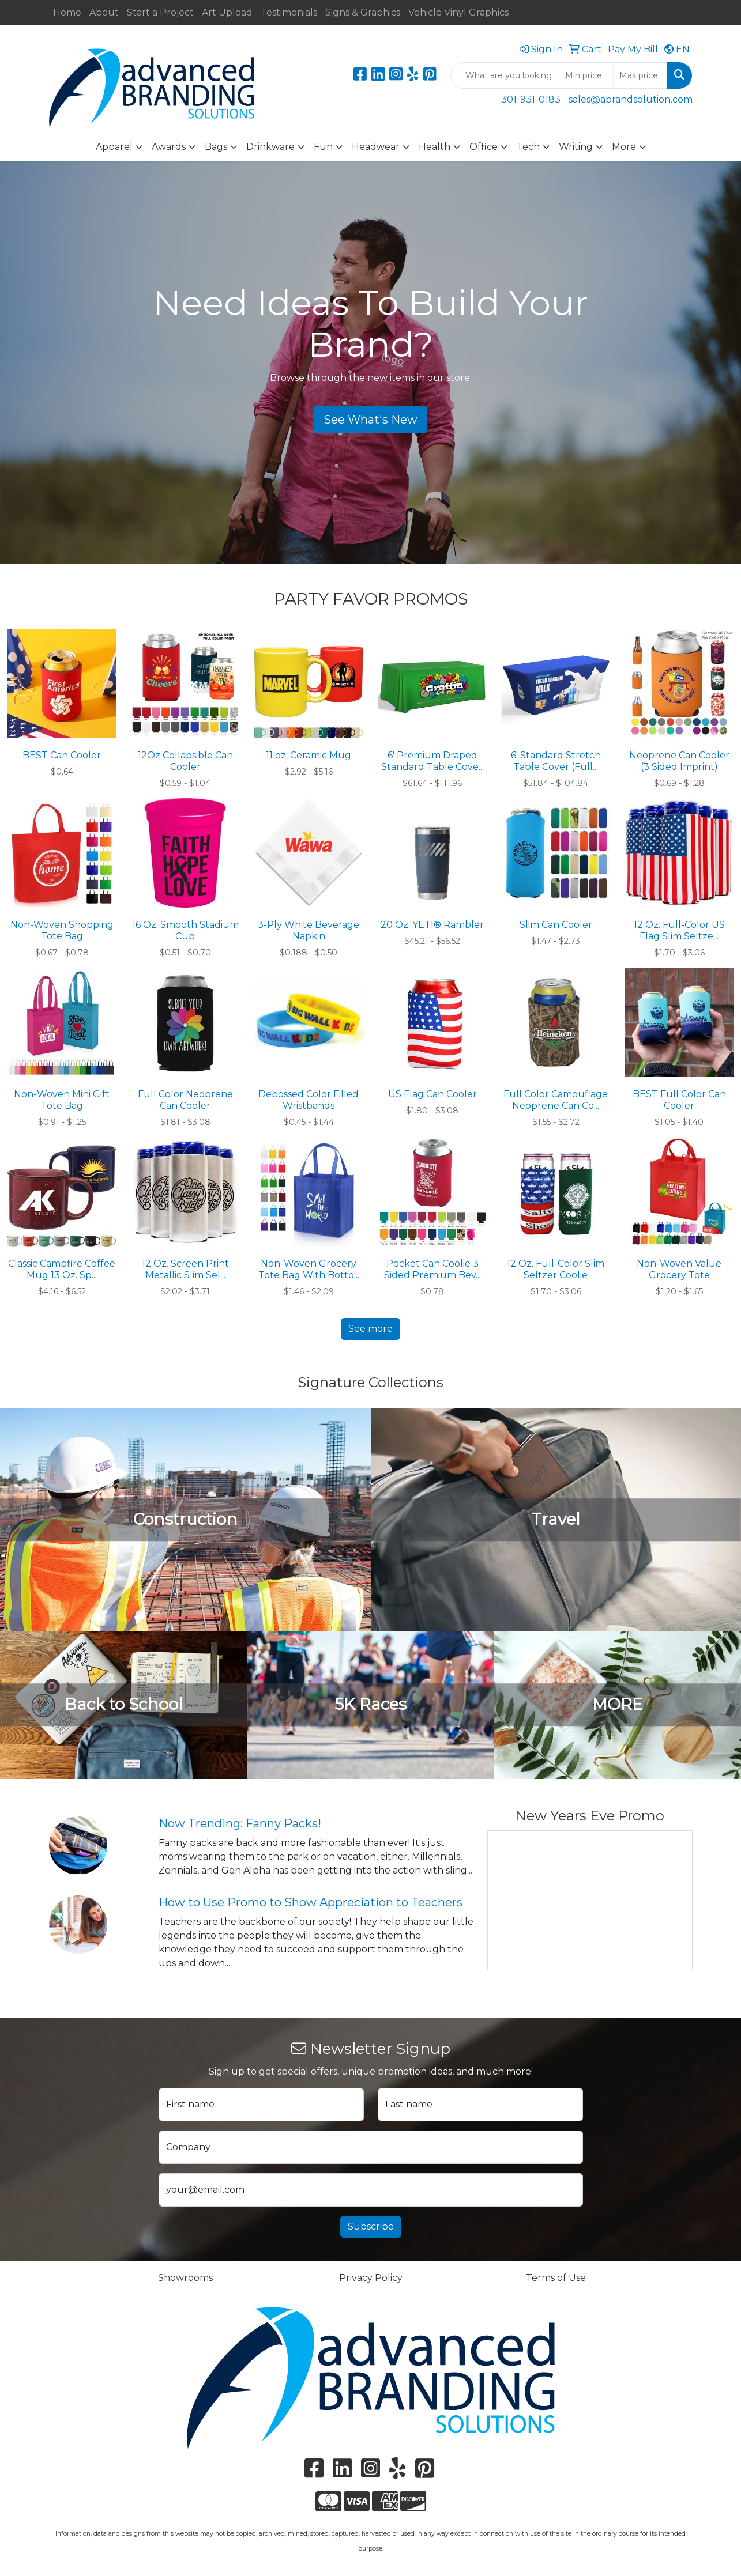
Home (67, 12)
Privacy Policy (371, 2277)
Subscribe (371, 2226)
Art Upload (227, 12)
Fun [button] (323, 146)
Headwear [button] (376, 146)
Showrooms (185, 2277)
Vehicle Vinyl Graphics (458, 12)
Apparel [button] (114, 146)
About (104, 12)
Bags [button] (216, 146)
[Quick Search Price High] (640, 75)
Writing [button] (576, 146)
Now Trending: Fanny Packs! (240, 1823)
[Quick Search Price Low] (586, 75)
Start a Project (160, 12)
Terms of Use (556, 2277)
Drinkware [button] (270, 146)
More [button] (624, 146)
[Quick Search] (504, 75)
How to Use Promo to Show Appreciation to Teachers (310, 1902)
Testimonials (289, 12)
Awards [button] (169, 146)
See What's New (370, 419)
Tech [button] (528, 146)
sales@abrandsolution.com (631, 99)
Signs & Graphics (362, 12)
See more (370, 1328)
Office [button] (483, 146)
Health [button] (434, 146)
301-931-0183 (531, 99)
